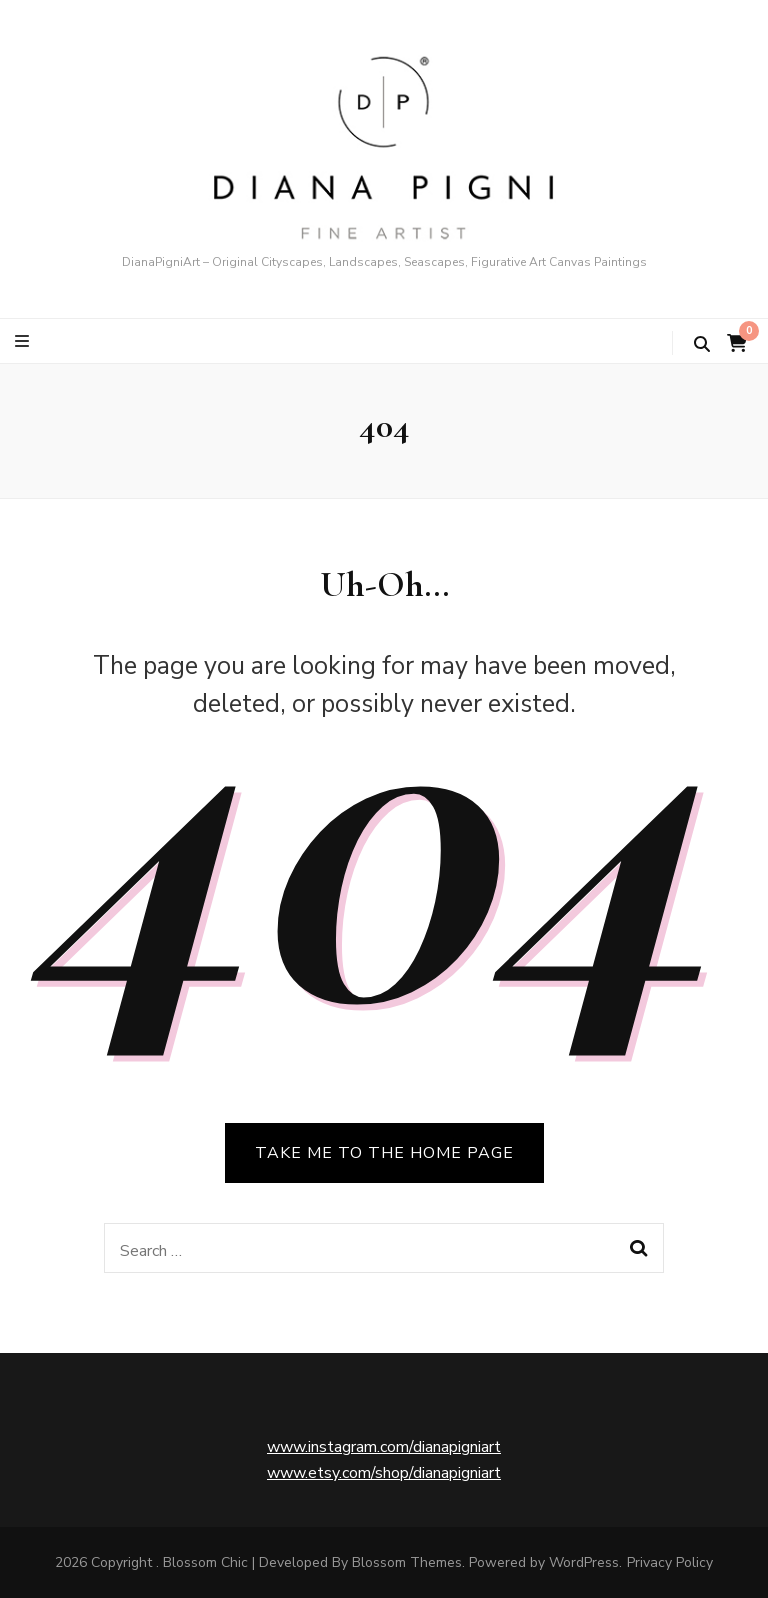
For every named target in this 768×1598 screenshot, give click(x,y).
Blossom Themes (407, 1562)
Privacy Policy (670, 1562)
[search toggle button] (702, 344)
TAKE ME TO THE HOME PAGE (384, 1153)
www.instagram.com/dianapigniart (384, 1447)
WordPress (584, 1562)
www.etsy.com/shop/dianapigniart (384, 1473)
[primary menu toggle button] (24, 341)
